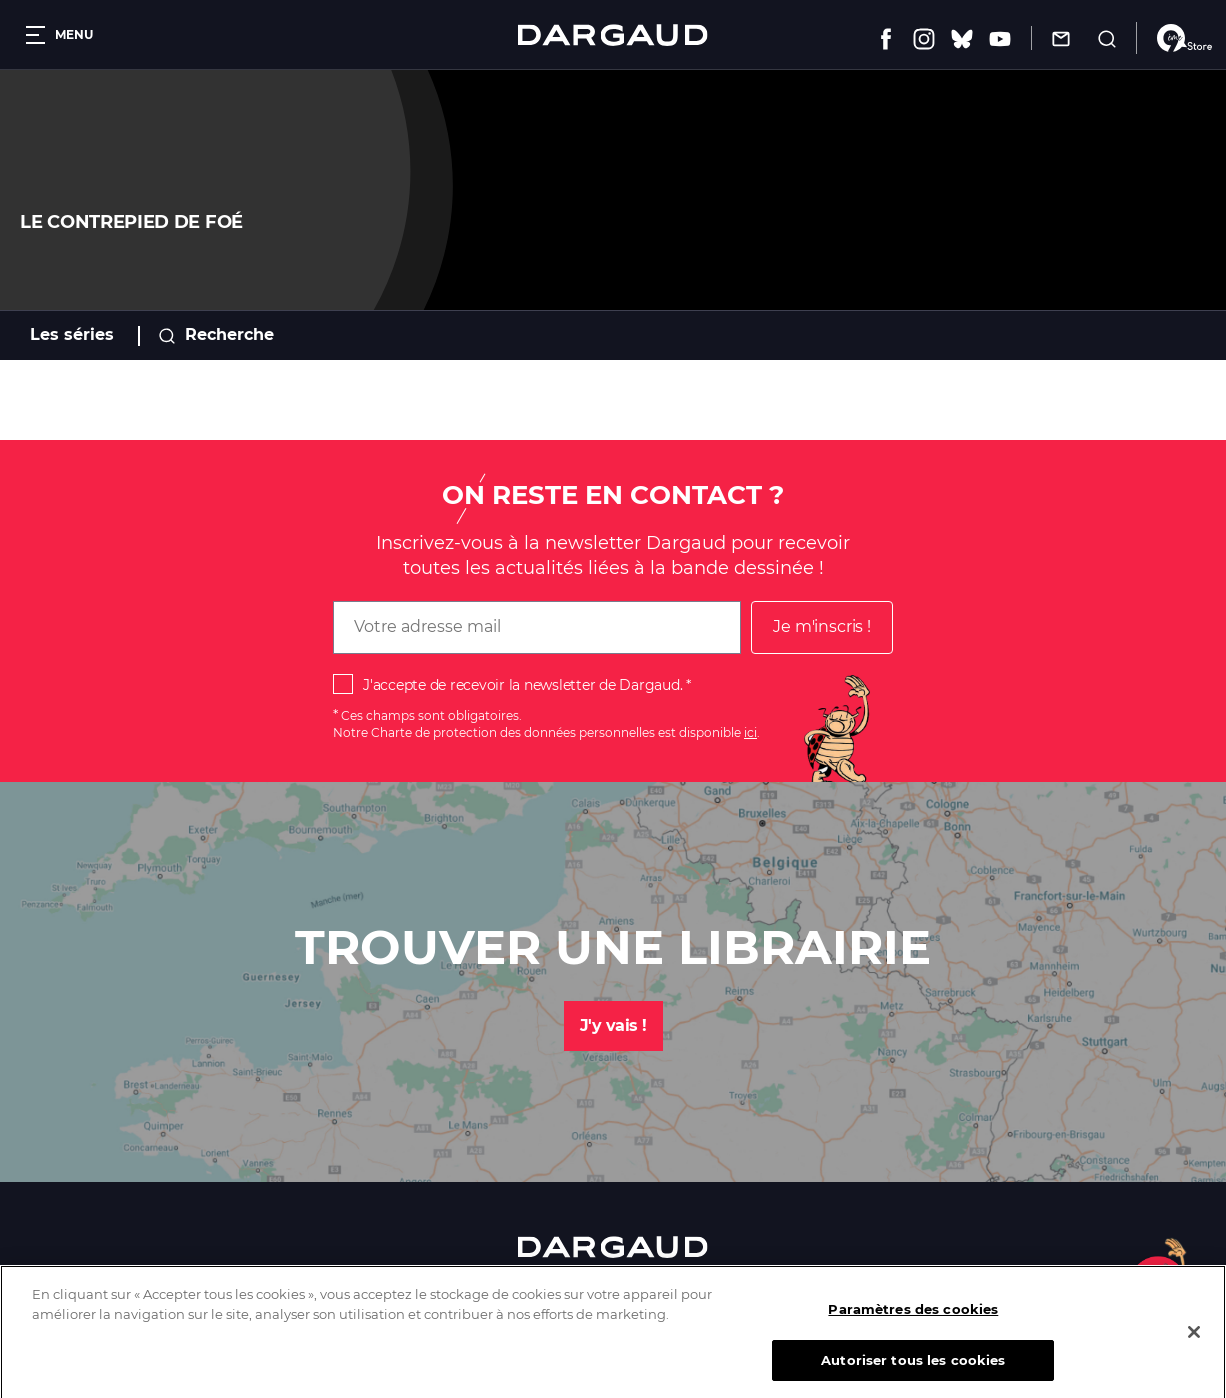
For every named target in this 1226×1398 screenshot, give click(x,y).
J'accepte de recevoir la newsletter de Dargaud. (522, 685)
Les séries (72, 334)
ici (750, 732)
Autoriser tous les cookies (913, 1372)
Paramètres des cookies (913, 1321)
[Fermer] (1194, 1343)
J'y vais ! (613, 1025)
